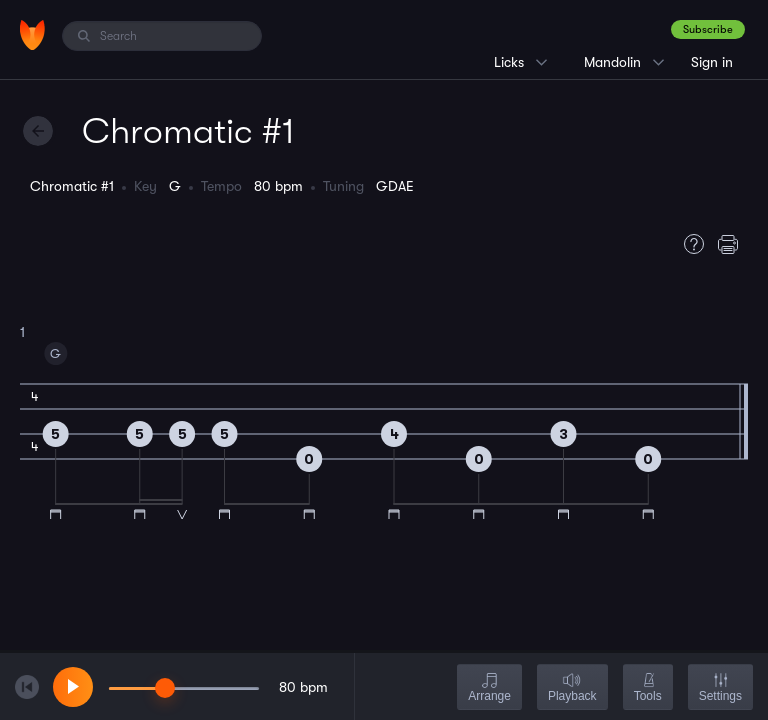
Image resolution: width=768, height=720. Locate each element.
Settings (720, 688)
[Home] (32, 35)
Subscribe (708, 29)
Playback (572, 688)
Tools (648, 688)
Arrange (489, 688)
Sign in (712, 62)
